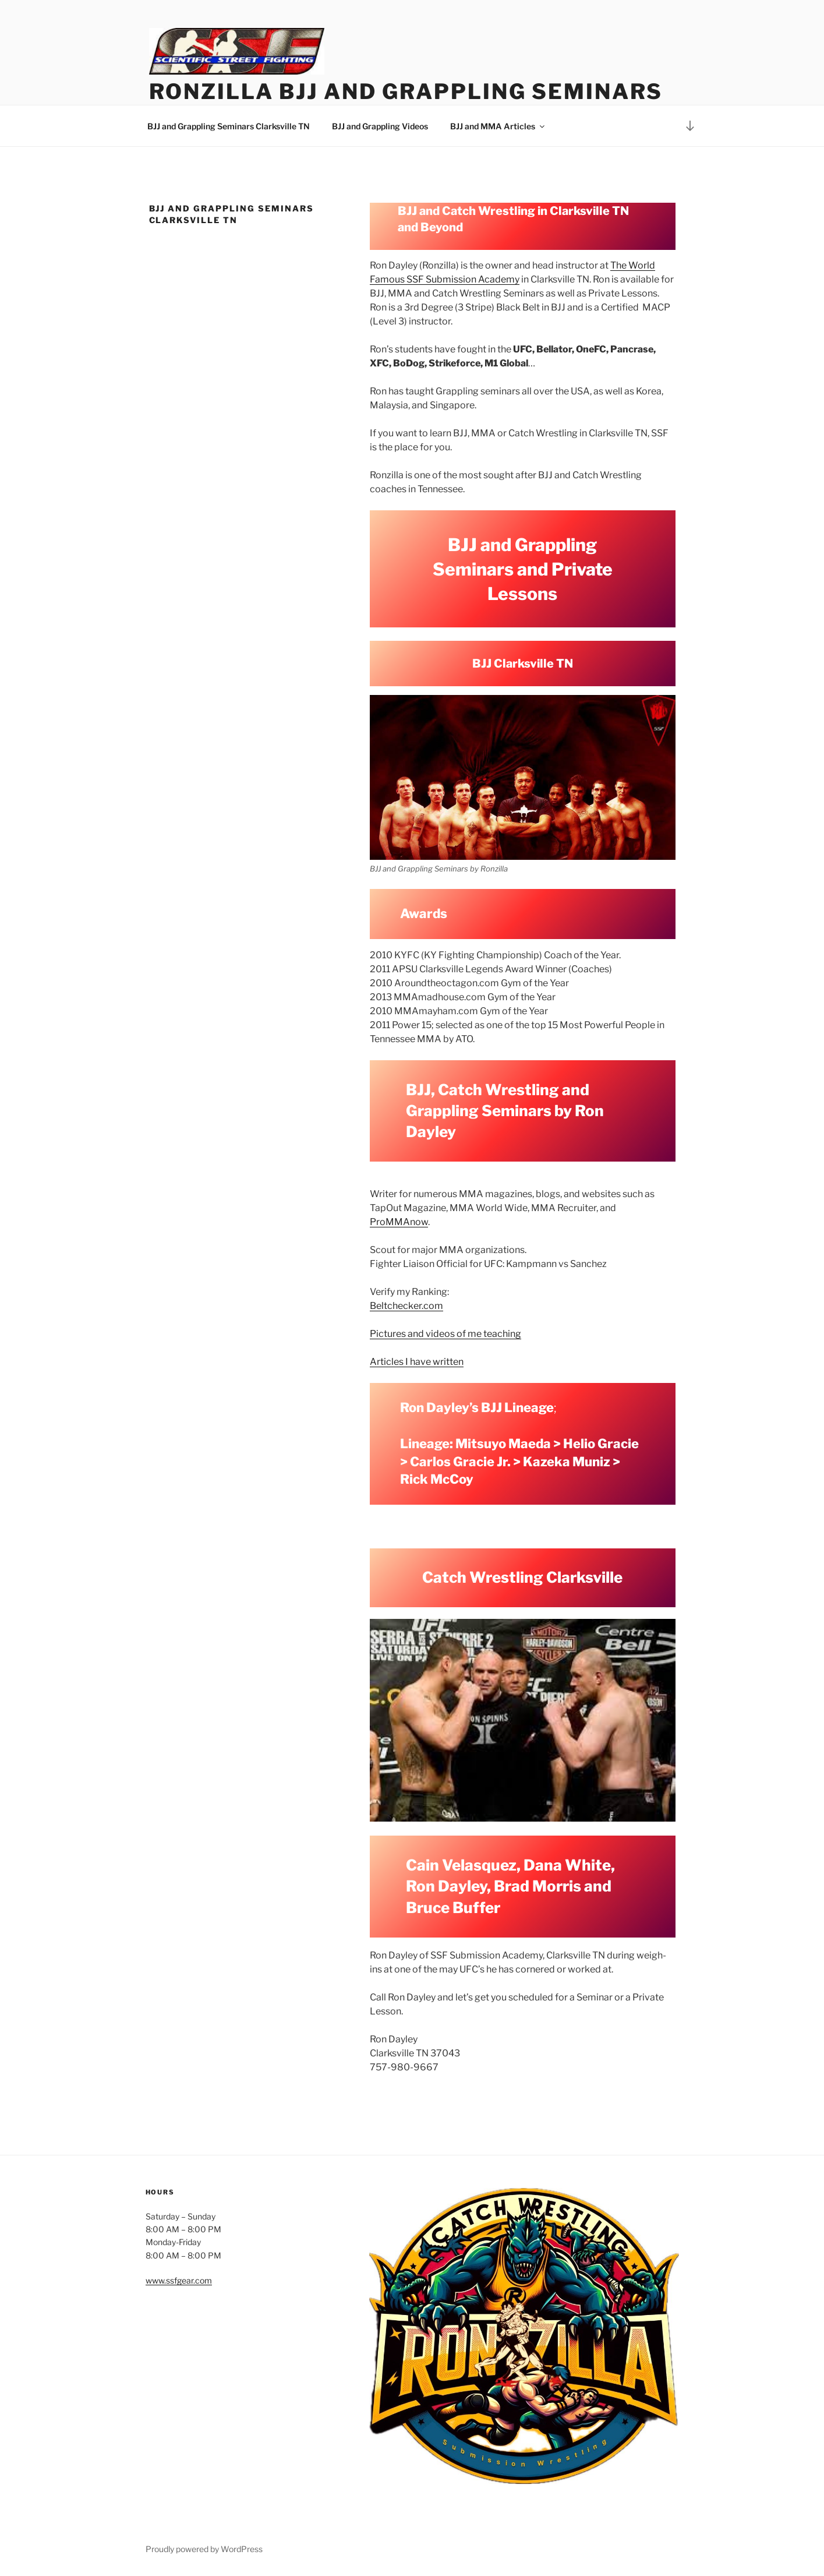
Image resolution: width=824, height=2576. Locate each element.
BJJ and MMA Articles (498, 126)
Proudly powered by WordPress (204, 2549)
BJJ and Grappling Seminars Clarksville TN (228, 126)
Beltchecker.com (406, 1305)
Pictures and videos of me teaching (445, 1333)
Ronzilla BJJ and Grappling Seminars (406, 91)
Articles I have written (417, 1361)
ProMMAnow (399, 1221)
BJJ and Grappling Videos (380, 126)
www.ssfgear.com (179, 2280)
